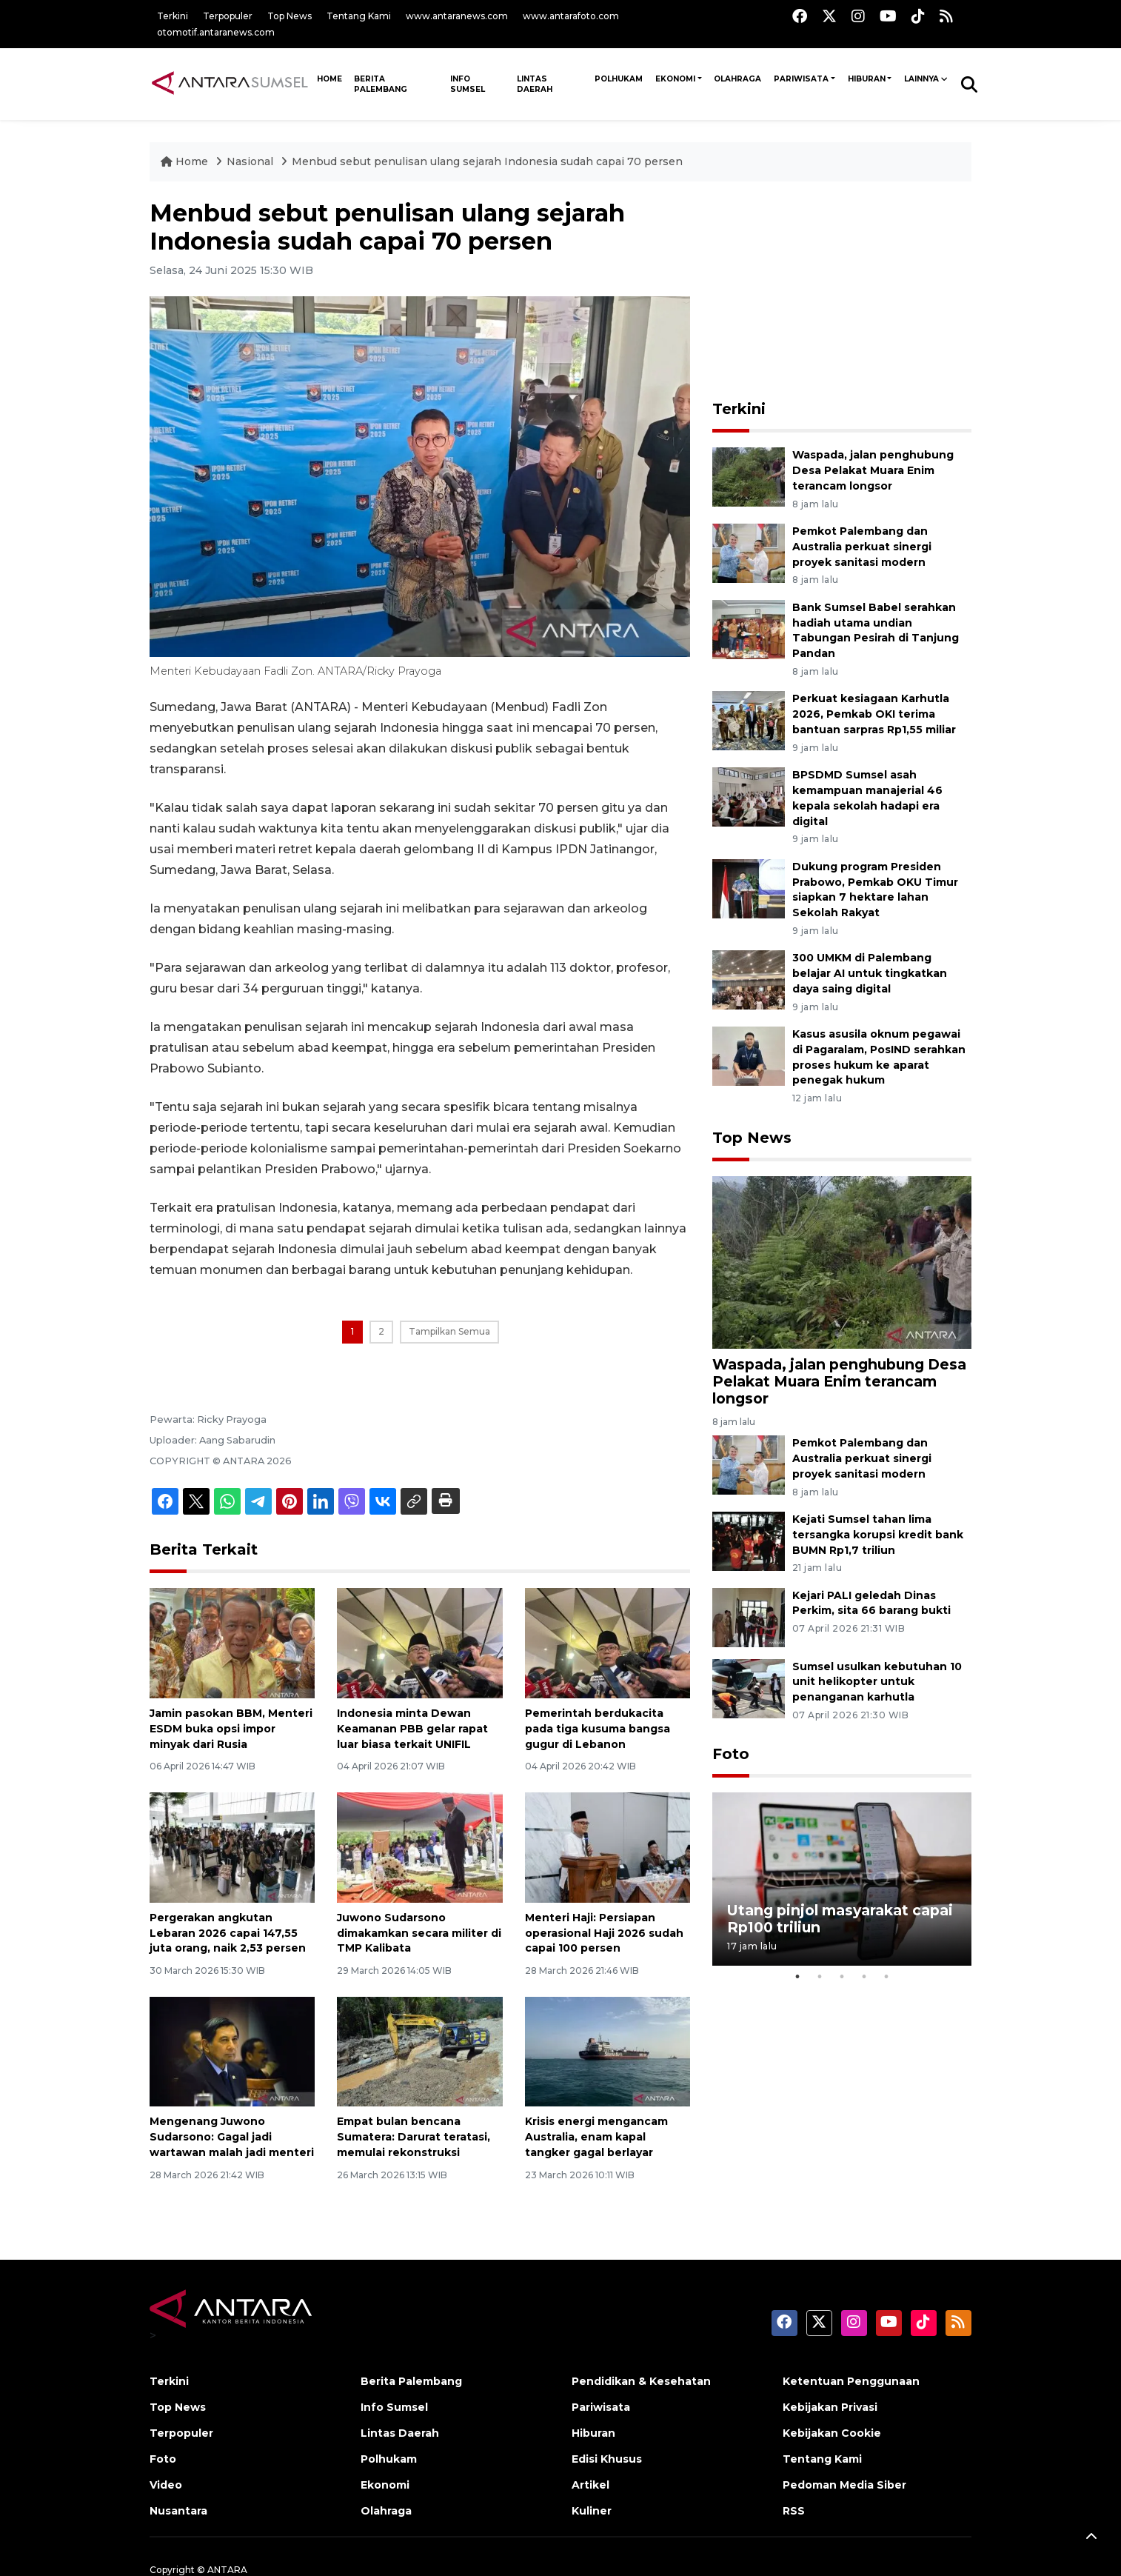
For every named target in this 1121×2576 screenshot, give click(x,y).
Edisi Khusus (607, 2459)
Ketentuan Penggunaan (851, 2381)
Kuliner (592, 2510)
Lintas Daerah (534, 84)
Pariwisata (801, 79)
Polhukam (619, 79)
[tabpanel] (841, 1878)
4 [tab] (864, 1976)
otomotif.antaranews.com (216, 32)
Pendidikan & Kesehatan (641, 2381)
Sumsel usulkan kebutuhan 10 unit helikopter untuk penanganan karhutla (877, 1682)
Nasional (251, 161)
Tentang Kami (359, 15)
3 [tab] (841, 1976)
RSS (794, 2510)
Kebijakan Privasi (830, 2407)
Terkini (172, 15)
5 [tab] (886, 1976)
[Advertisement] (842, 291)
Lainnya (921, 79)
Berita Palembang (380, 84)
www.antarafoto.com (571, 15)
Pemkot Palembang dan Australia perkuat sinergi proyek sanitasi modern (861, 546)
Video (166, 2485)
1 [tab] (797, 1976)
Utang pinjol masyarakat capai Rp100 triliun (840, 1918)
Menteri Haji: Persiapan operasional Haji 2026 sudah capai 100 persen (604, 1933)
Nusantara (178, 2510)
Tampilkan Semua (449, 1331)
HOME (329, 79)
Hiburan (867, 79)
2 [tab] (819, 1976)
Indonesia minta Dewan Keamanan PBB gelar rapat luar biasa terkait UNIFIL (412, 1728)
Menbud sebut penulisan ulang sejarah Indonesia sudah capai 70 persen (487, 161)
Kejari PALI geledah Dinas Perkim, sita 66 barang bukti (871, 1603)
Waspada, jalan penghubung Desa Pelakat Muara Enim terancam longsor (873, 470)
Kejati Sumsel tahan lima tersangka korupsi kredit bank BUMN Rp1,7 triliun (877, 1534)
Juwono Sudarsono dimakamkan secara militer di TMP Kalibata (419, 1933)
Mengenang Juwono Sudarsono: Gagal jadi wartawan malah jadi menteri (232, 2137)
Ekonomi (675, 79)
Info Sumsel (467, 84)
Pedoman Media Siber (844, 2485)
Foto (730, 1754)
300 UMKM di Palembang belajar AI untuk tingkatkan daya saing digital (869, 973)
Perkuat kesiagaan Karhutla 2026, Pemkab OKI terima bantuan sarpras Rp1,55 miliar (874, 714)
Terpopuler (227, 15)
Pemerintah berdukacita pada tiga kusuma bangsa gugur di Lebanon (597, 1728)
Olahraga (737, 79)
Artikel (590, 2485)
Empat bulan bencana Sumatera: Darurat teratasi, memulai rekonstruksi (413, 2137)
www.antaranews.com (457, 15)
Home (186, 161)
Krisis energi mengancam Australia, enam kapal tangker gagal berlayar (596, 2137)
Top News (289, 15)
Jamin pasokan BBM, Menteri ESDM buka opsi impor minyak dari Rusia (231, 1728)
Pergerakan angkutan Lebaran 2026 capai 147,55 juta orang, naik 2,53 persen (228, 1933)
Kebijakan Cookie (832, 2433)
